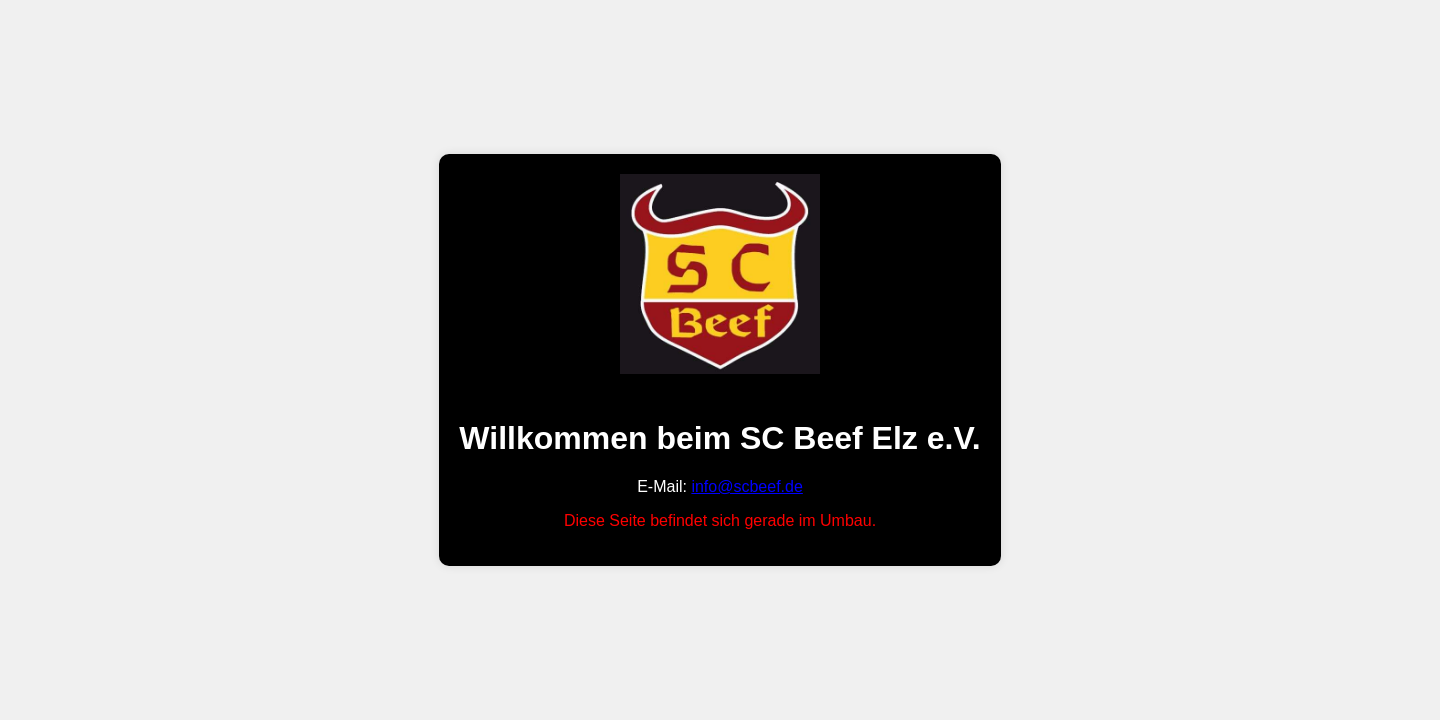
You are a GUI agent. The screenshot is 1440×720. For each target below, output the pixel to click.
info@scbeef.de (746, 486)
